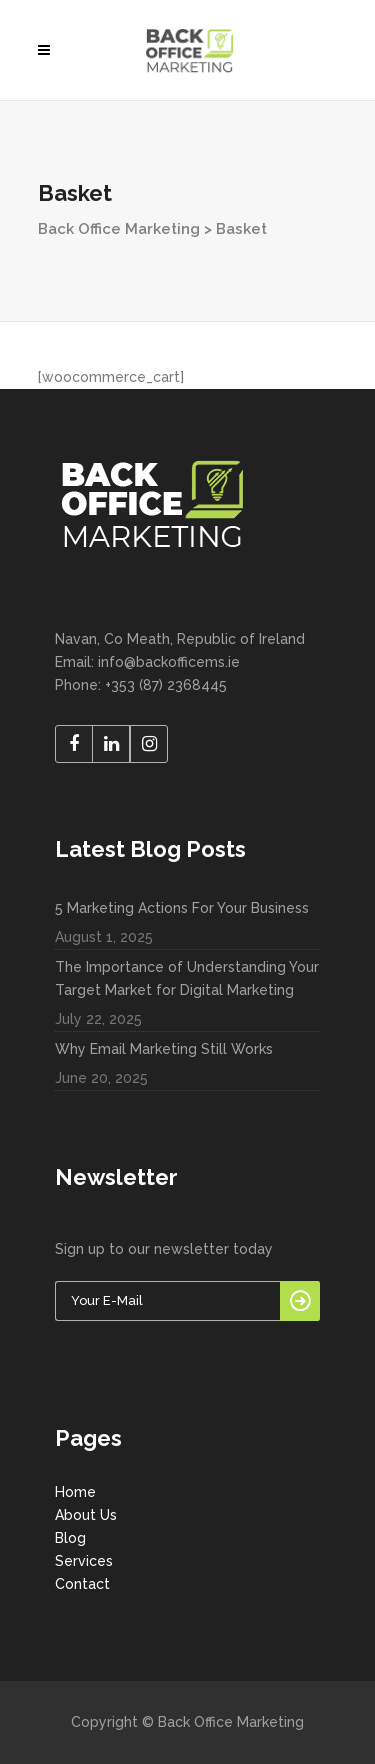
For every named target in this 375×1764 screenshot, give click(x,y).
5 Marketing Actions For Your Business (182, 908)
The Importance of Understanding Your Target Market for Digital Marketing (187, 978)
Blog (70, 1538)
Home (75, 1492)
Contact (82, 1584)
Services (84, 1561)
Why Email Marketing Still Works (164, 1049)
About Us (86, 1515)
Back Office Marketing (119, 229)
